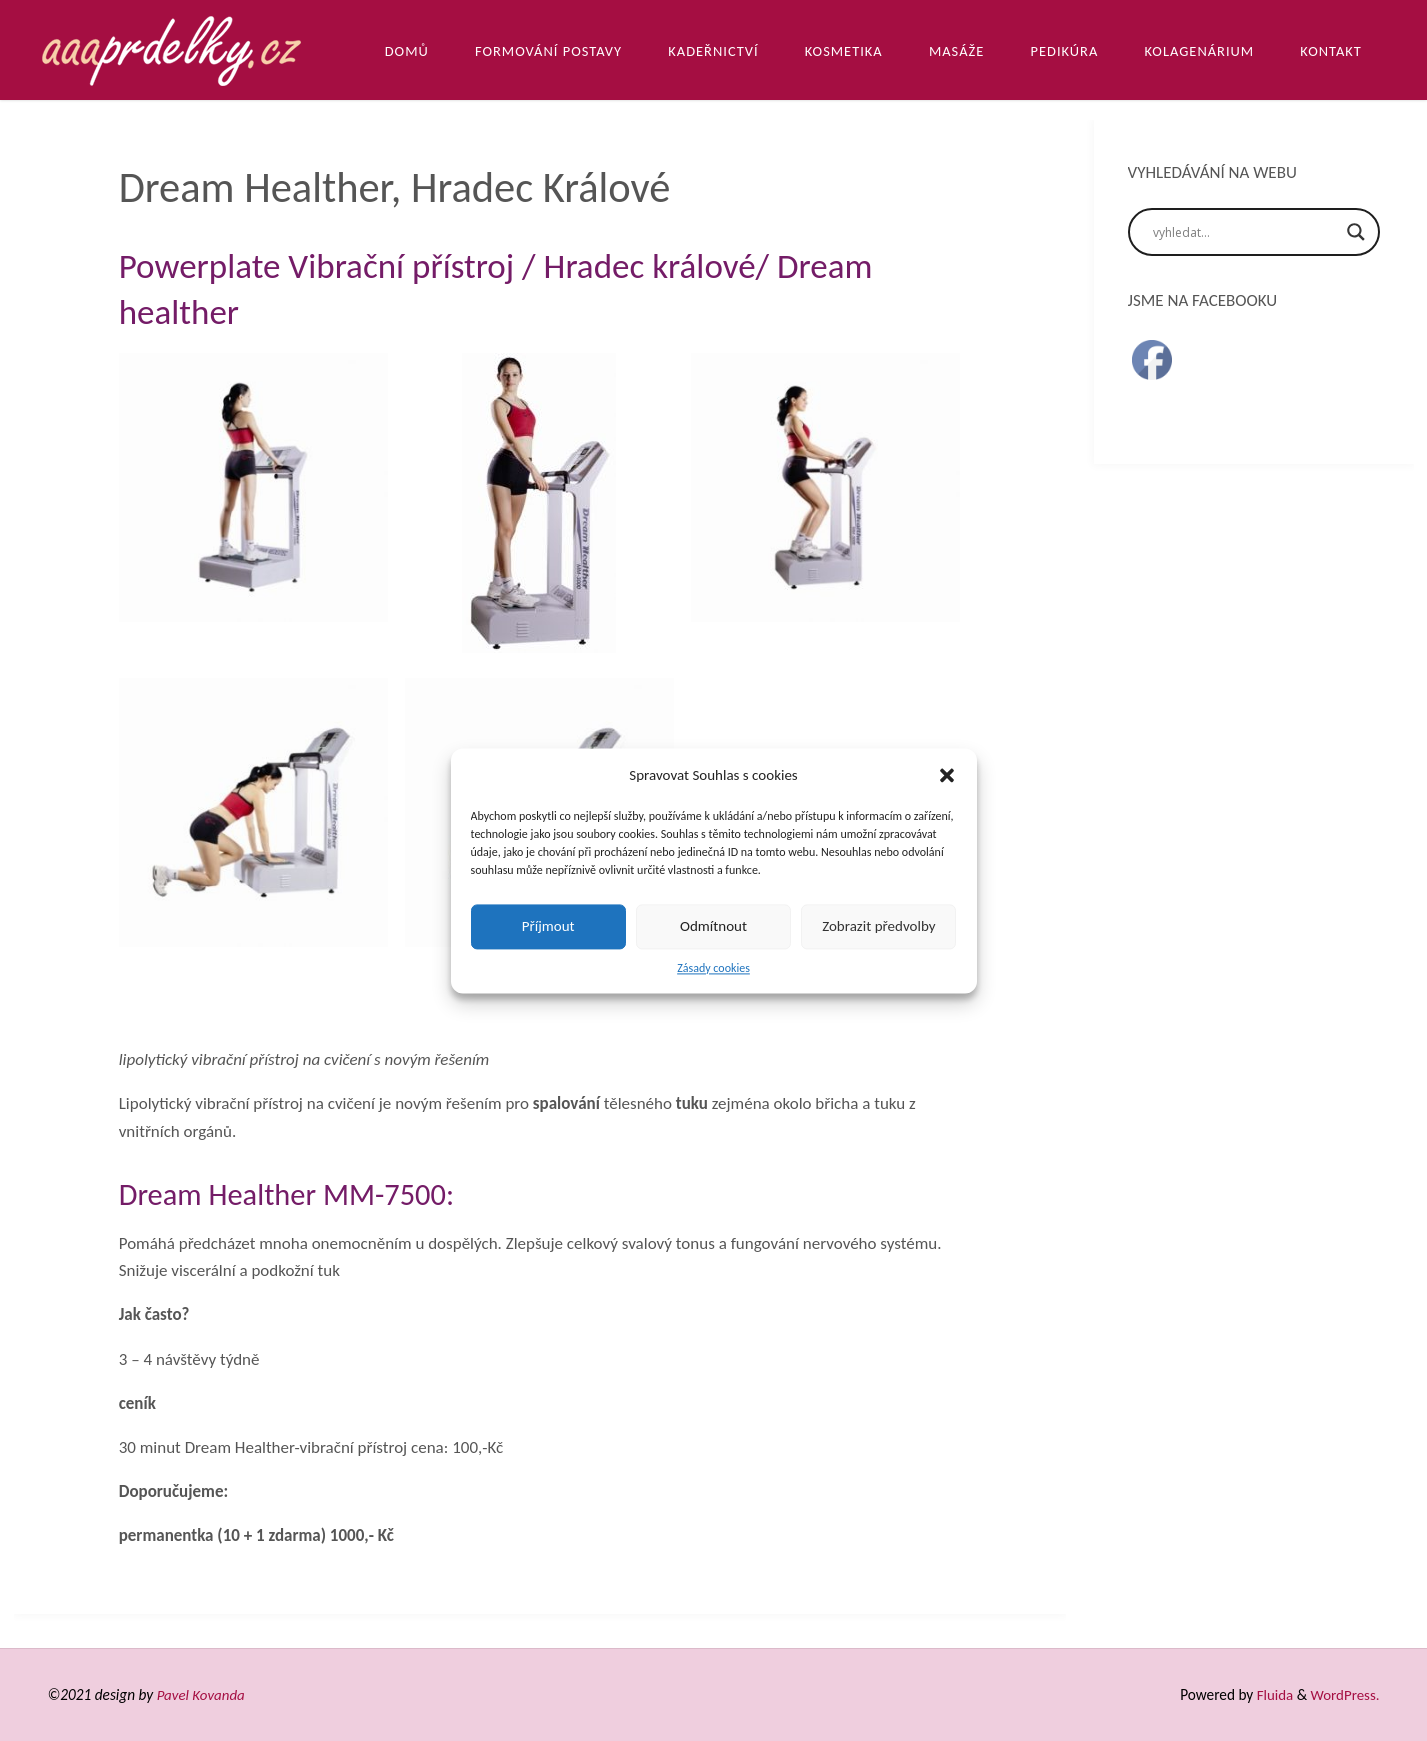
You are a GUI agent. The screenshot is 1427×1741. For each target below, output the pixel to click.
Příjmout (548, 926)
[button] (947, 775)
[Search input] (1245, 232)
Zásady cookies (713, 968)
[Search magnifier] (1356, 232)
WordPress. (1344, 1694)
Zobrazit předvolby (878, 926)
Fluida (1271, 1694)
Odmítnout (713, 926)
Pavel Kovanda (202, 1694)
